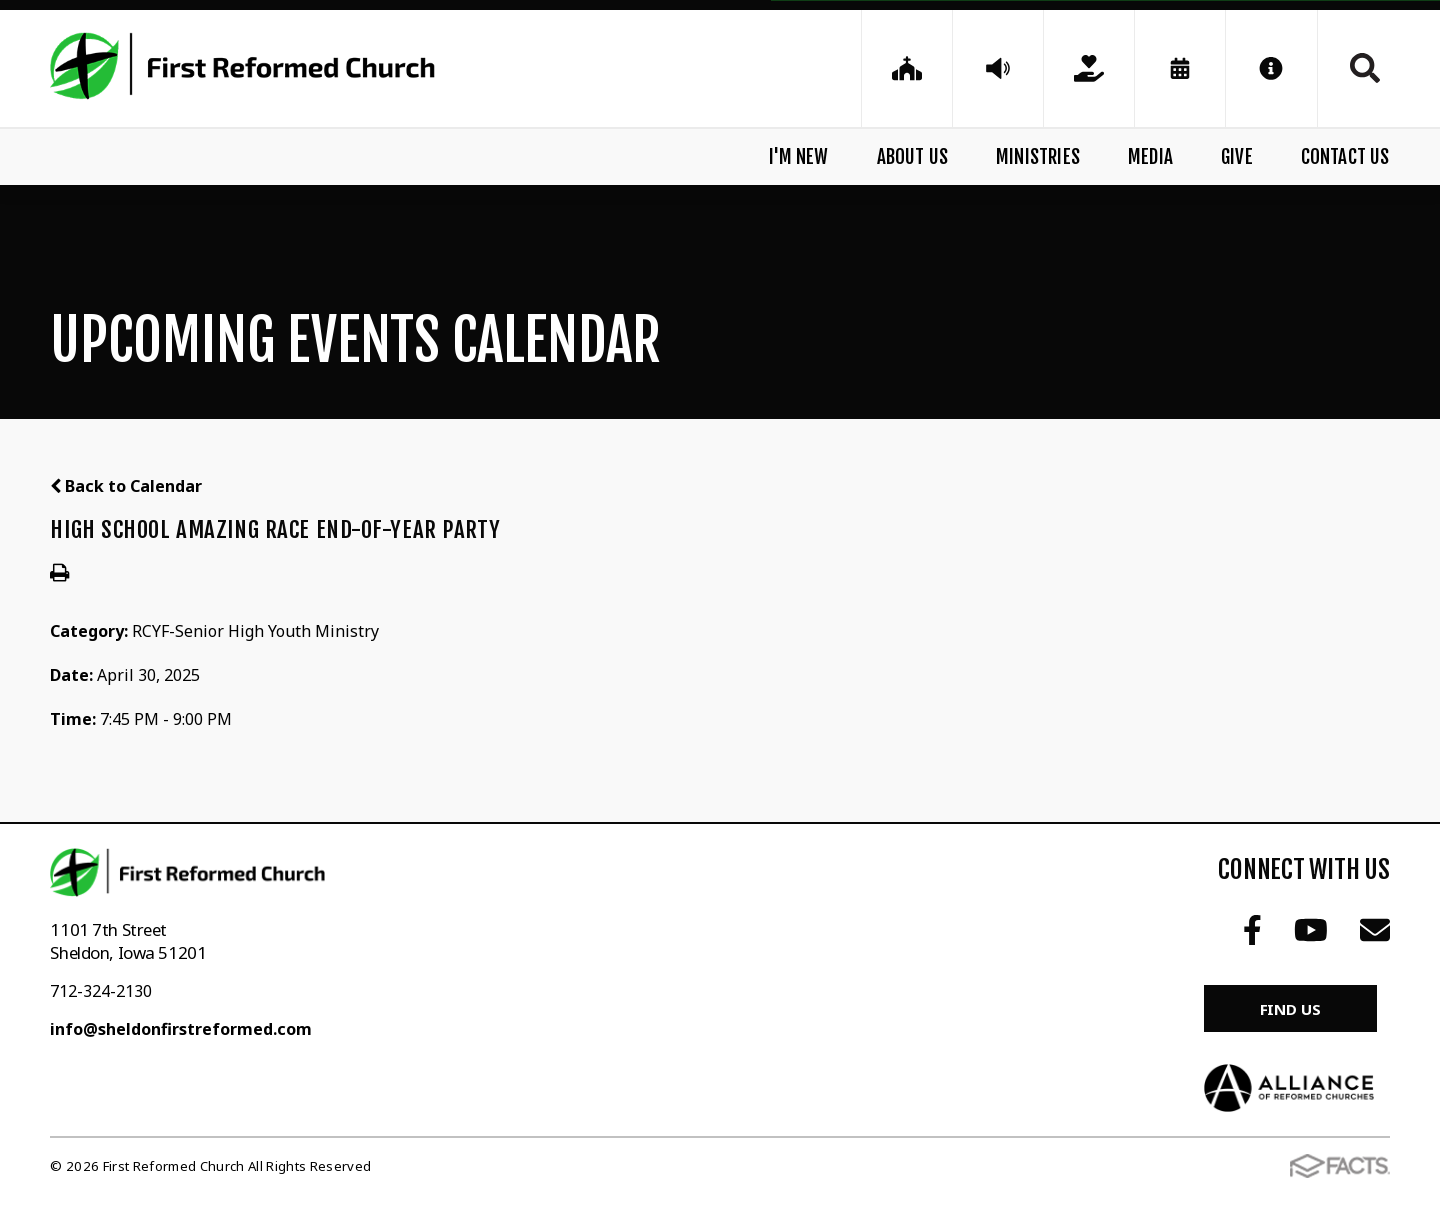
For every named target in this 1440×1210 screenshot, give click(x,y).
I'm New (798, 157)
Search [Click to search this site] (1365, 68)
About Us (913, 157)
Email (1375, 930)
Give (1237, 157)
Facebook (1252, 930)
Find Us (1290, 1009)
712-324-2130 (101, 991)
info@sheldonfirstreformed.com (181, 1029)
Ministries (1038, 157)
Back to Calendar (126, 486)
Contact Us (1345, 157)
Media (1150, 157)
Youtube (1311, 930)
